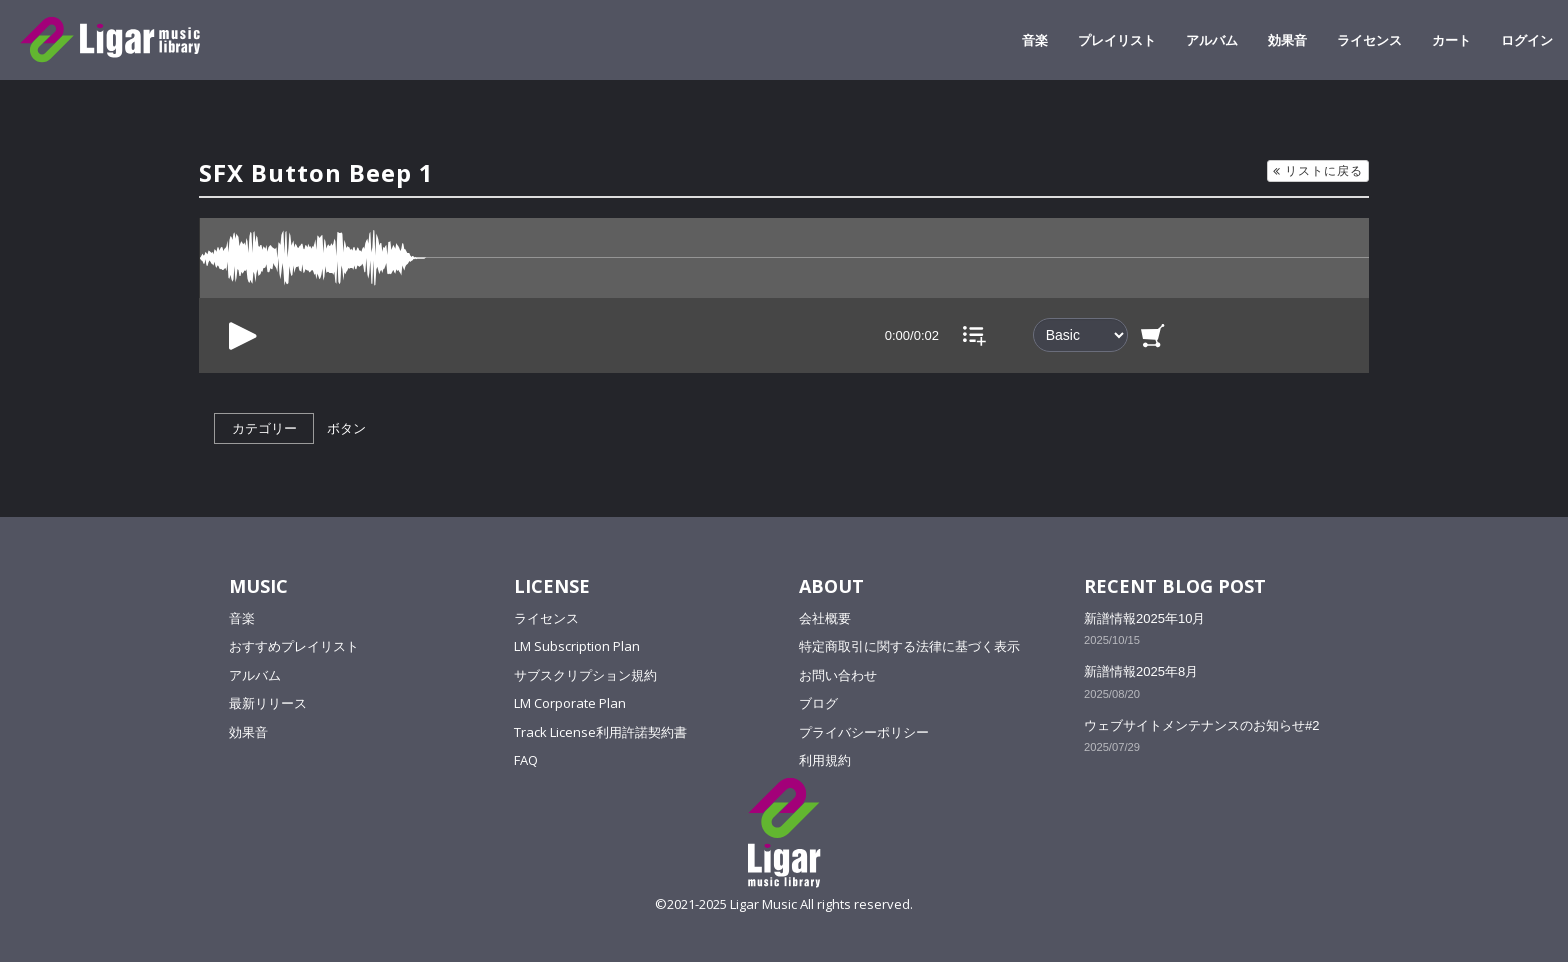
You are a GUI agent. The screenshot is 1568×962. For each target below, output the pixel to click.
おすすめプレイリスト (294, 646)
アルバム (1212, 40)
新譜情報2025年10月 (1144, 618)
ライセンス (1369, 40)
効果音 (1287, 40)
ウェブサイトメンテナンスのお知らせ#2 (1201, 725)
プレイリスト (1117, 40)
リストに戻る (1318, 170)
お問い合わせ (838, 675)
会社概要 (825, 618)
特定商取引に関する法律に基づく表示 (909, 646)
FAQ (526, 760)
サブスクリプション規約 (585, 675)
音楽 (1035, 40)
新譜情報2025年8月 (1141, 671)
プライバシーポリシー (864, 732)
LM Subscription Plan (577, 646)
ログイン (1527, 40)
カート (1451, 40)
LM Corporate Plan (570, 703)
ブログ (818, 703)
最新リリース (268, 703)
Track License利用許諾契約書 (600, 732)
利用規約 (825, 760)
